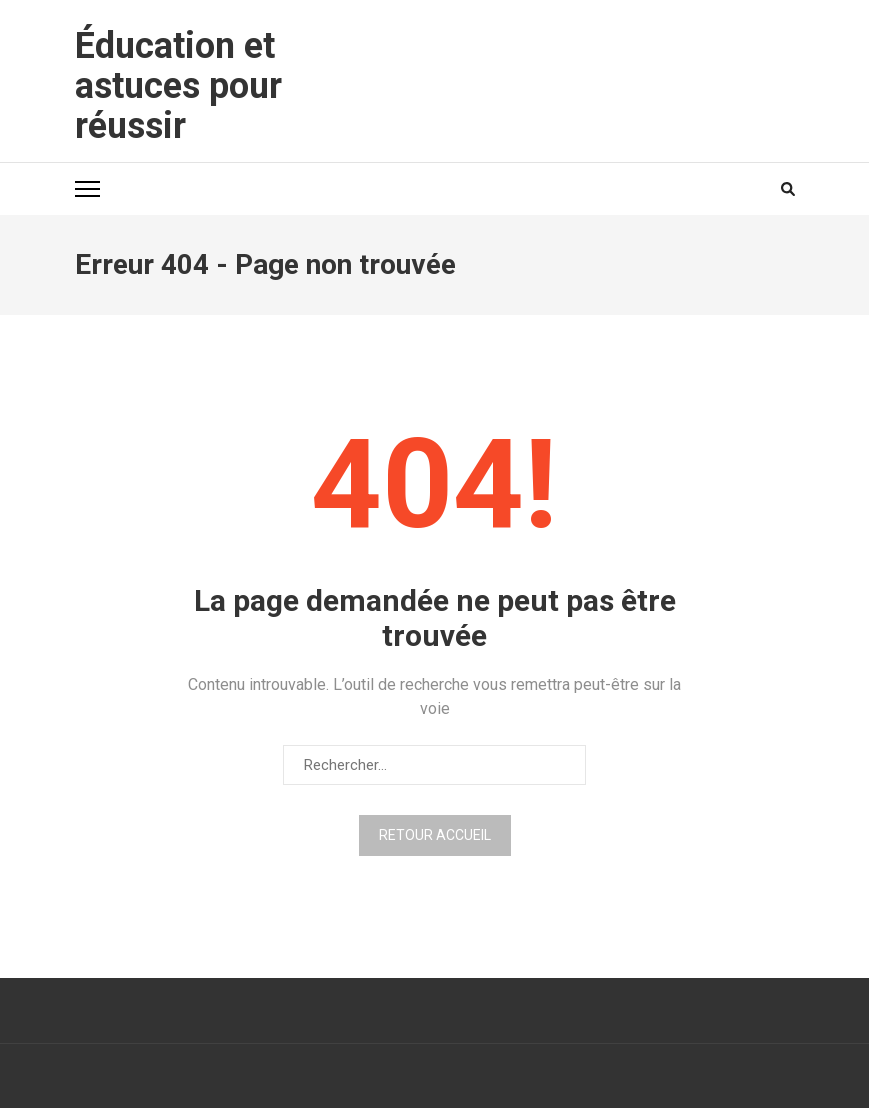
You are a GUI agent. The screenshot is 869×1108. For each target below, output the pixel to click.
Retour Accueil (435, 835)
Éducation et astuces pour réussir (178, 86)
